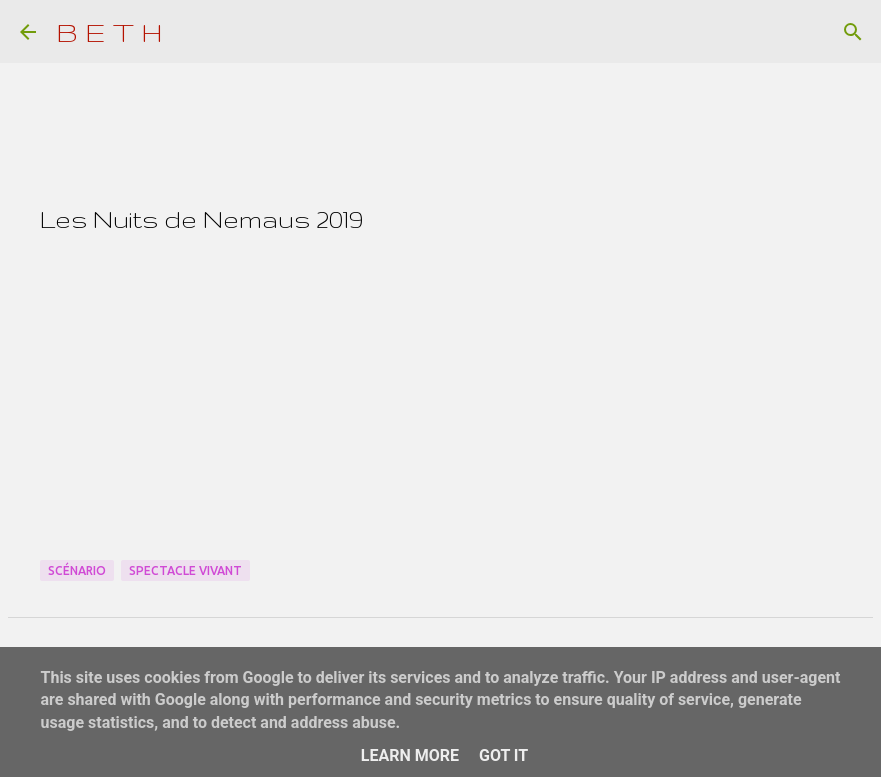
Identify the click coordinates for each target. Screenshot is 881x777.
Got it (503, 755)
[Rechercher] (853, 32)
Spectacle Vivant (185, 570)
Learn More (410, 755)
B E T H (109, 31)
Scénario (77, 570)
